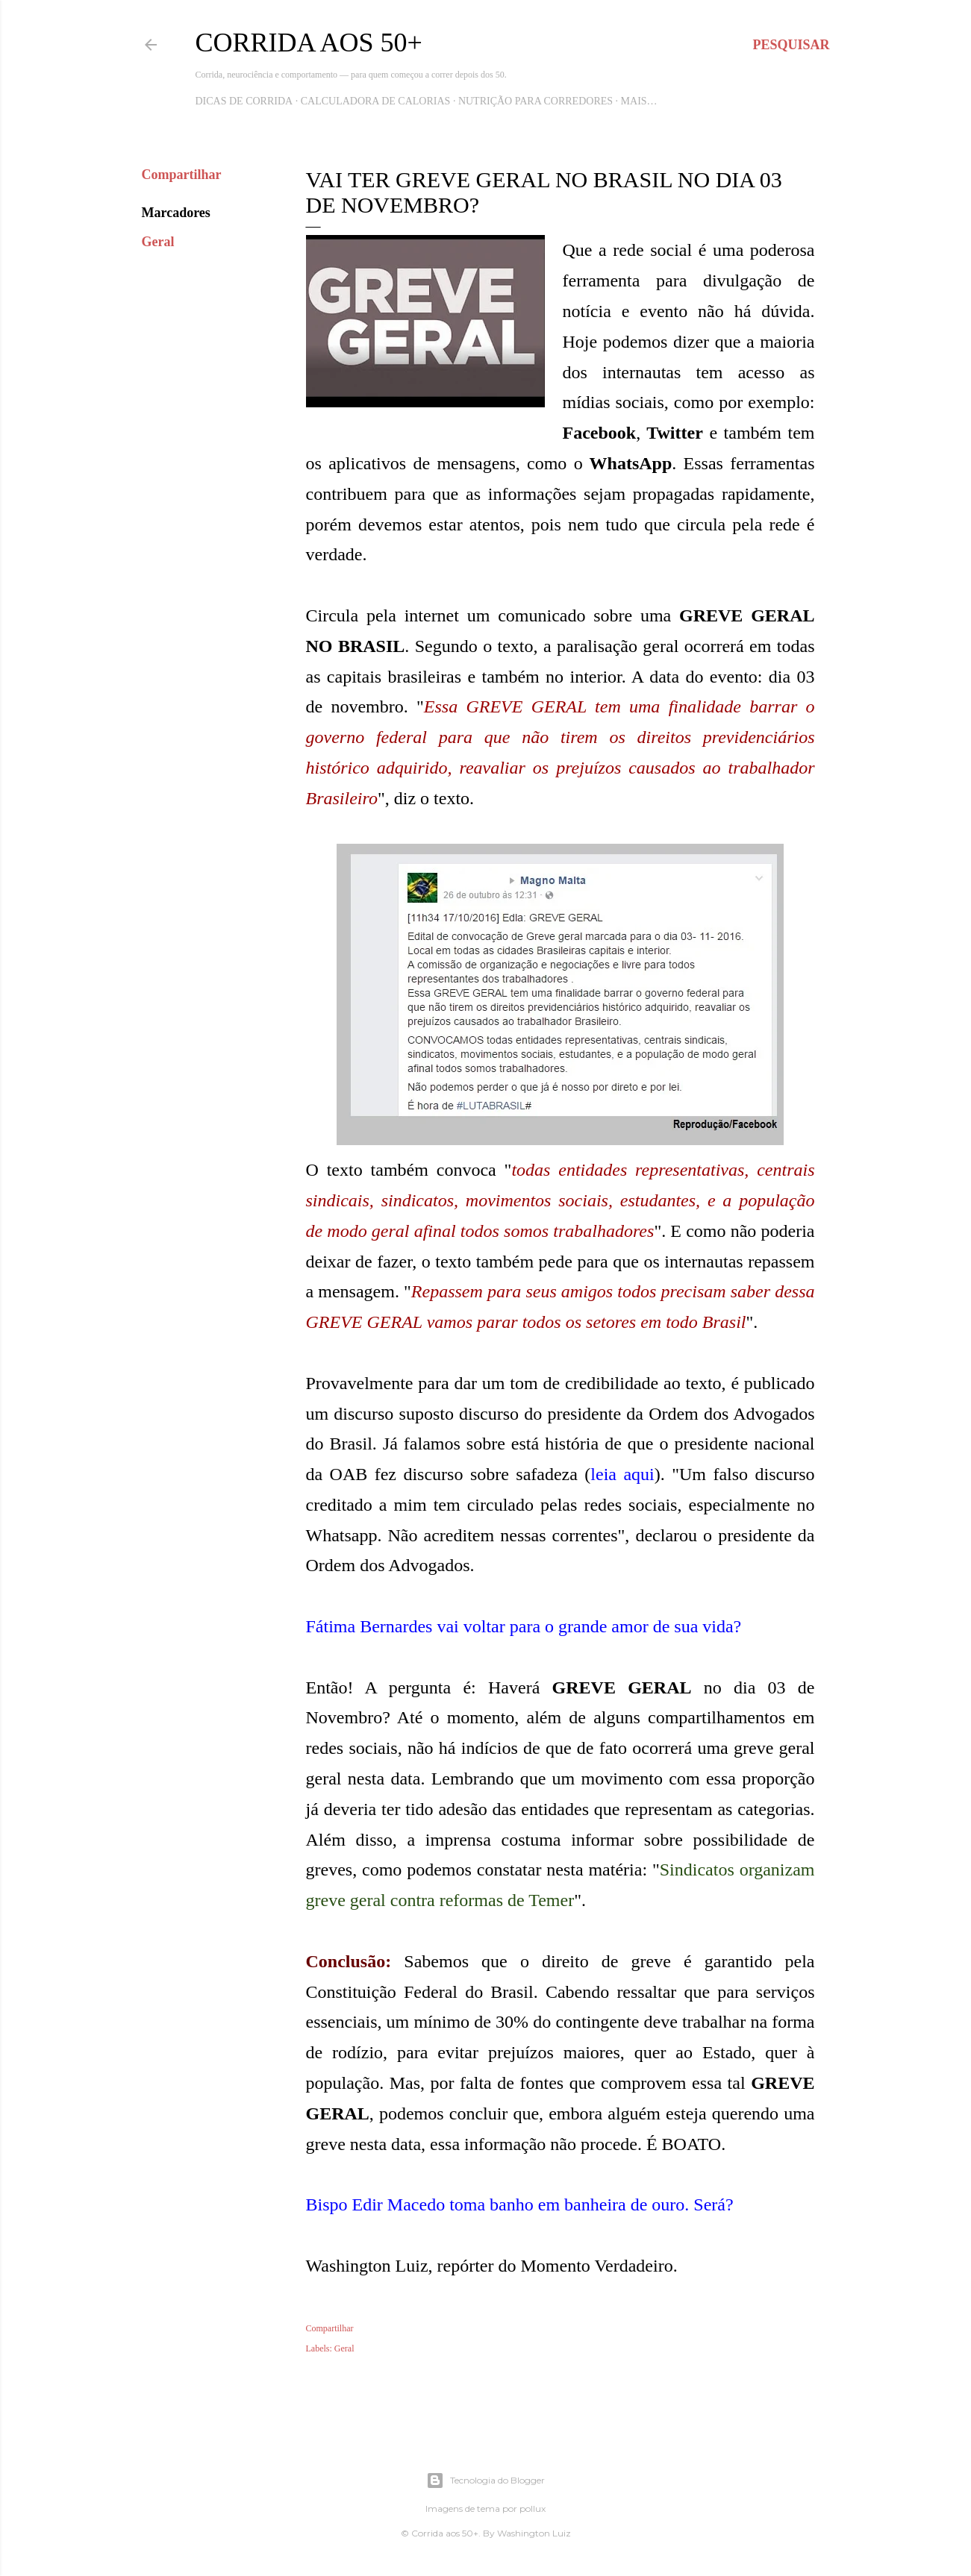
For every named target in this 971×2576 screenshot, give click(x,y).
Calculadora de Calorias (376, 101)
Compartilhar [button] (182, 174)
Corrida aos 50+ (309, 42)
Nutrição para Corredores (535, 101)
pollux (532, 2508)
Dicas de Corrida (244, 101)
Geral (158, 241)
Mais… (639, 101)
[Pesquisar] (790, 45)
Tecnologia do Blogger (485, 2480)
